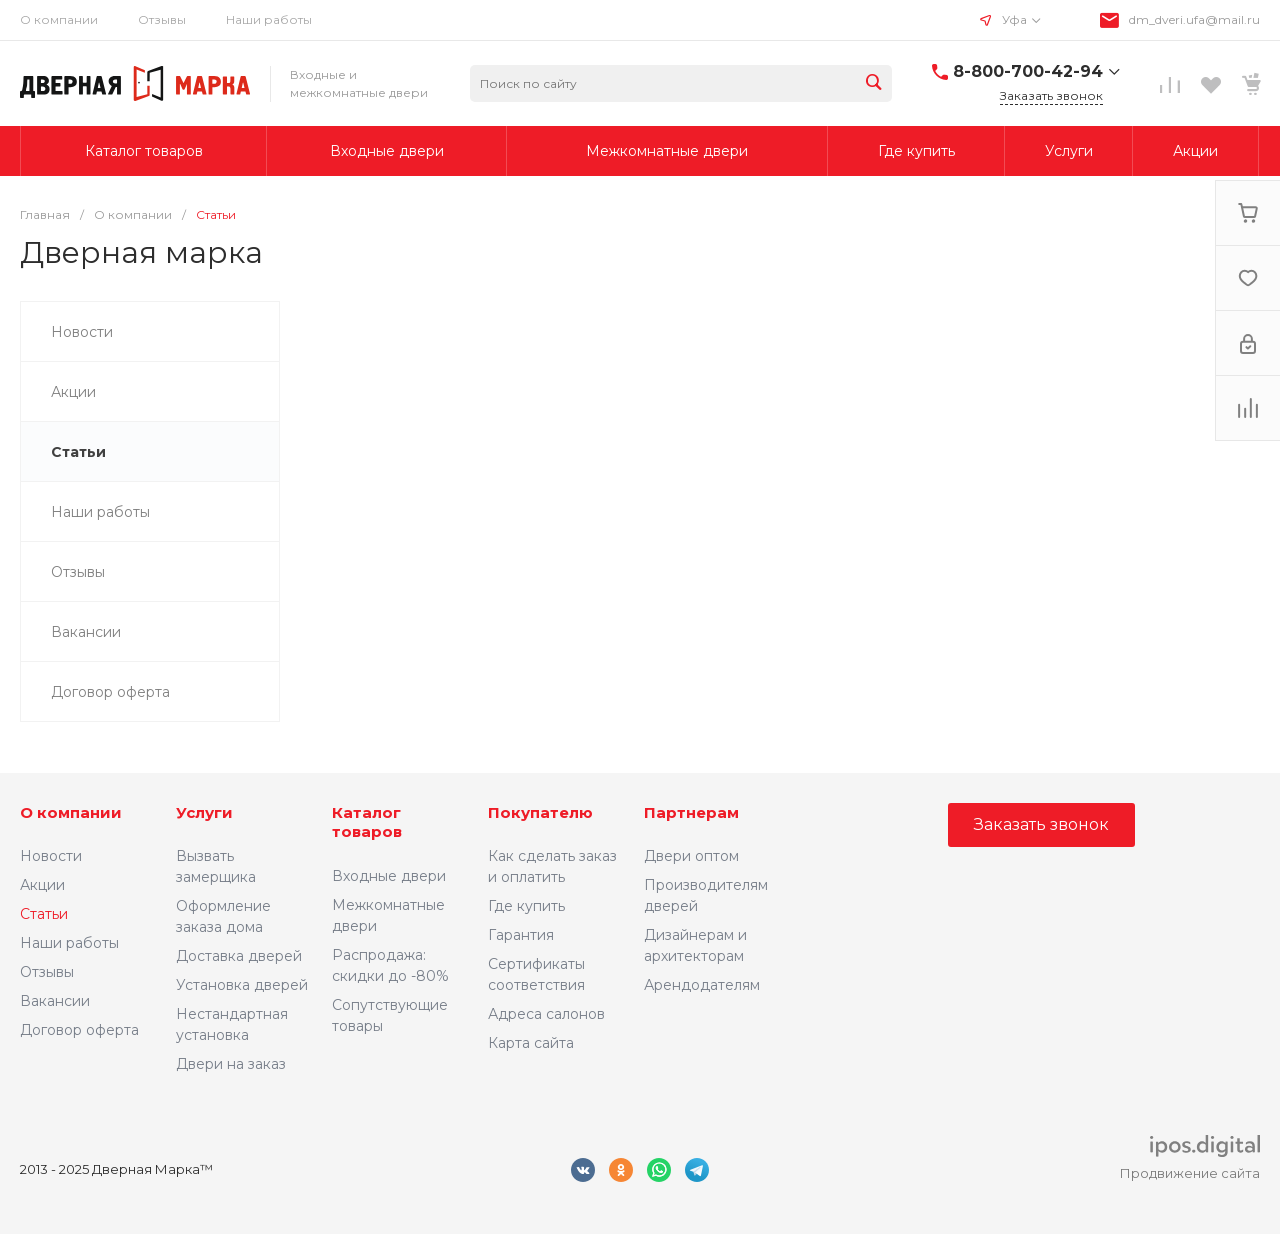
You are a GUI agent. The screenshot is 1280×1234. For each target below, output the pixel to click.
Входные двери (389, 876)
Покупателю (540, 812)
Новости (51, 856)
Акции (42, 885)
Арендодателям (702, 985)
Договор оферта (79, 1030)
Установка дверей (242, 985)
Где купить (526, 906)
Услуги (204, 812)
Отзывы (162, 19)
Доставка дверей (239, 956)
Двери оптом (691, 856)
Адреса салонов (546, 1014)
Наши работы (269, 19)
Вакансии (55, 1001)
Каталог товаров (367, 822)
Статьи (44, 914)
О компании (71, 812)
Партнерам (691, 812)
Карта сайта (531, 1043)
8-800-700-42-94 (1028, 71)
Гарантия (521, 935)
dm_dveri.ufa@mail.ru (1194, 19)
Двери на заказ (231, 1064)
